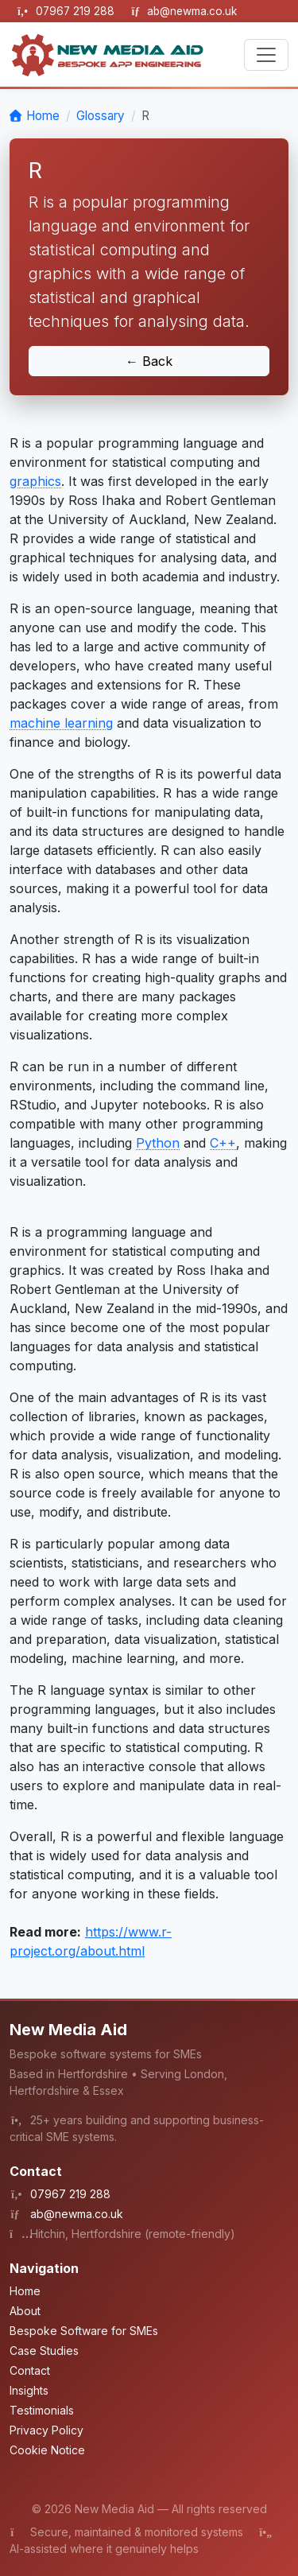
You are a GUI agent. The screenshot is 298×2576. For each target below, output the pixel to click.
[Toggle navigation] (266, 55)
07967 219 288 (77, 11)
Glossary (100, 115)
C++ (223, 1143)
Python (158, 1143)
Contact (30, 2370)
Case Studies (44, 2350)
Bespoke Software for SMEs (84, 2330)
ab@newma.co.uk (192, 11)
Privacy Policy (46, 2430)
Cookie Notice (47, 2450)
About (25, 2311)
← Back (149, 361)
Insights (29, 2390)
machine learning (61, 723)
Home (43, 115)
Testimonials (42, 2410)
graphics (35, 481)
